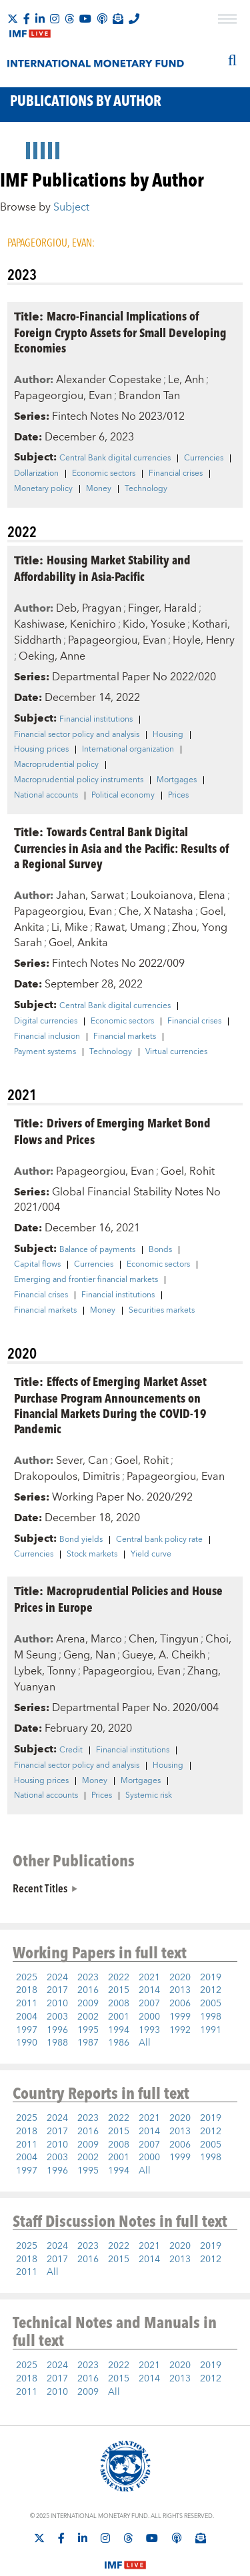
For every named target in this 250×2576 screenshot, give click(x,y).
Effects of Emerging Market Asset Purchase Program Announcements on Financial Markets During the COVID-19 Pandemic (110, 1404)
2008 (118, 2004)
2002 (88, 2017)
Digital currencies (45, 1021)
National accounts (46, 796)
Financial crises (176, 474)
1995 (88, 2030)
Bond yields (81, 1540)
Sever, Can (82, 1460)
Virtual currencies (176, 1052)
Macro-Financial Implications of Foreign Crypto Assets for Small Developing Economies (120, 331)
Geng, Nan (89, 1655)
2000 (149, 2017)
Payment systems (45, 1052)
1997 (26, 2030)
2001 (118, 2017)
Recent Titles (40, 1887)
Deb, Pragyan (88, 608)
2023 (88, 1978)
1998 (210, 2017)
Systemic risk (148, 1796)
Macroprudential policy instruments (78, 780)
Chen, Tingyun (164, 1639)
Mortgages (177, 780)
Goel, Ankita (78, 943)
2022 (118, 1978)
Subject (71, 207)
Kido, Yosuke (154, 624)
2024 (57, 1978)
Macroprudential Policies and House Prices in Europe (118, 1598)
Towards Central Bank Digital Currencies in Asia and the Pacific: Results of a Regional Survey (121, 847)
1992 (180, 2030)
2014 (149, 1990)
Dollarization (36, 474)
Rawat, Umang (130, 927)
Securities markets (162, 1311)
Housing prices (41, 750)
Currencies (203, 458)
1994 (118, 2030)
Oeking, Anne (52, 656)
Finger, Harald (162, 608)
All (145, 2043)
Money (98, 489)
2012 (210, 1990)
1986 (118, 2043)
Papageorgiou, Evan (63, 395)
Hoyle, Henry (204, 640)
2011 (26, 2004)
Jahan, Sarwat (90, 895)
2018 (26, 1990)
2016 (88, 1990)
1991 (210, 2030)
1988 (57, 2043)
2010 (57, 2004)
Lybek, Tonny (45, 1671)
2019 (210, 1978)
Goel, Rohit (188, 1171)
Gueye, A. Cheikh (163, 1655)
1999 (180, 2017)
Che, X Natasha (156, 911)
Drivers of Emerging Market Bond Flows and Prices (112, 1130)
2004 (26, 2017)
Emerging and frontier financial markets (86, 1280)
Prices (178, 796)
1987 (88, 2043)
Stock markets (92, 1555)
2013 (180, 1990)
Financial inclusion (47, 1037)
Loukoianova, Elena (178, 895)
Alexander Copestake (108, 379)
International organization (128, 750)
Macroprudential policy (56, 765)
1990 (26, 2043)
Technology (146, 489)
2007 (149, 2004)
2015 (118, 1990)
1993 (149, 2030)
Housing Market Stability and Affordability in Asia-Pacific (102, 567)
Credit (71, 1750)
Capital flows (37, 1265)
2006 (180, 2004)
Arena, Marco (89, 1639)
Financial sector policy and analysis (76, 735)
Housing (168, 735)
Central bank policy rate (159, 1540)
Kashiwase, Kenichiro (65, 624)
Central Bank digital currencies (115, 458)
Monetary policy (43, 489)
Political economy (123, 796)
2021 (149, 1978)
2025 (26, 1978)
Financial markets (124, 1037)
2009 (88, 2004)
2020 (180, 1978)
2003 (57, 2017)
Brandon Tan (149, 395)
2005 (210, 2004)
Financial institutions (96, 720)
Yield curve (151, 1555)
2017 (57, 1990)
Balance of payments (97, 1250)
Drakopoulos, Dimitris (67, 1476)
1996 (57, 2030)
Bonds (160, 1250)
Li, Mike (69, 927)
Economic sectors (103, 474)
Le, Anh (186, 379)
